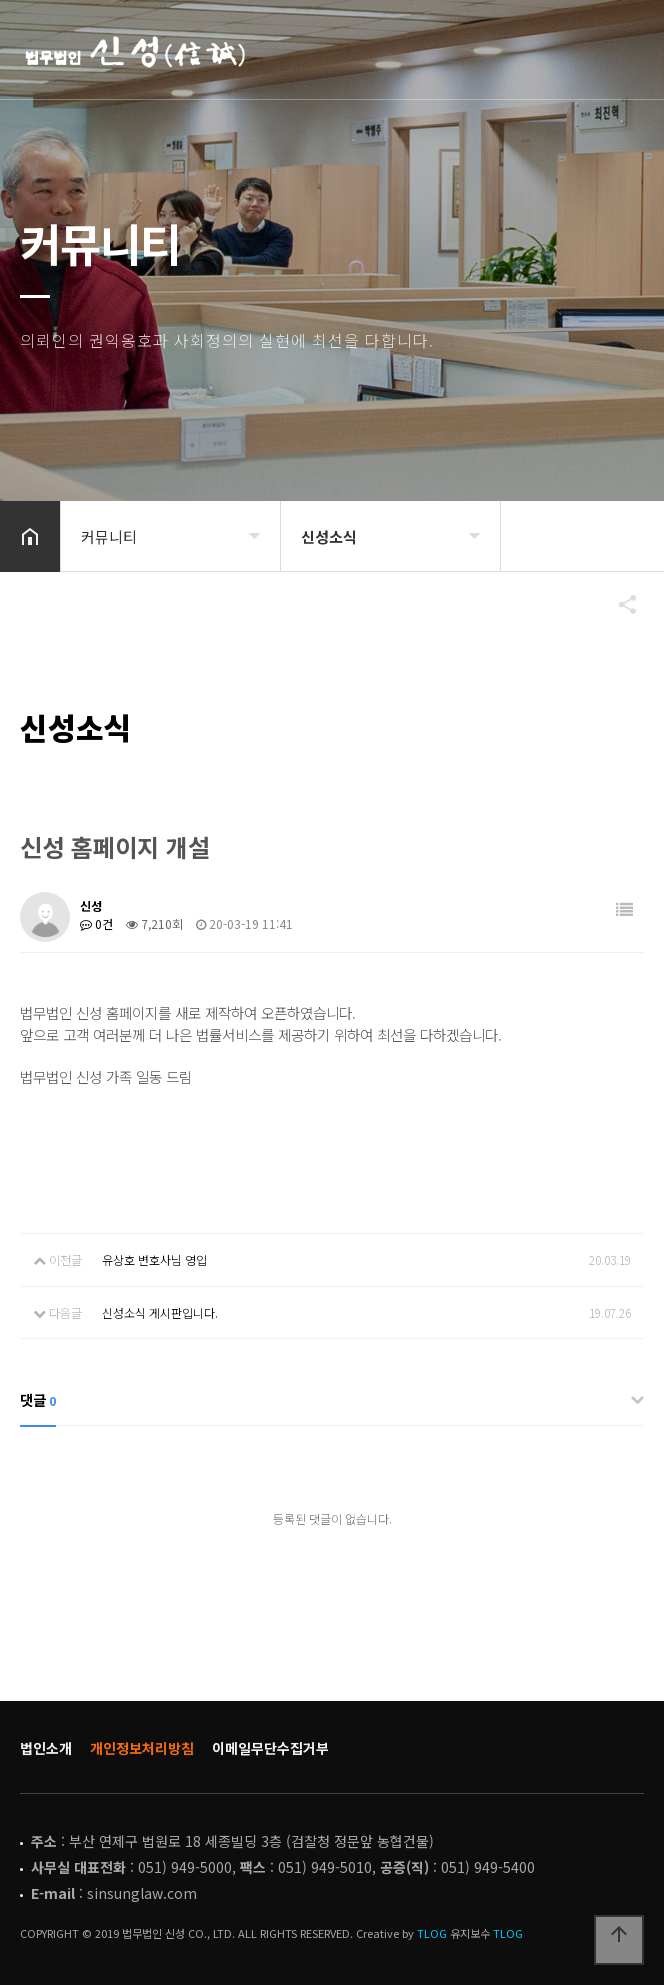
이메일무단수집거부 (270, 1748)
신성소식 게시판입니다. (160, 1312)
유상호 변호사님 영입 (154, 1259)
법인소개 (46, 1748)
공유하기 (618, 604)
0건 (96, 923)
